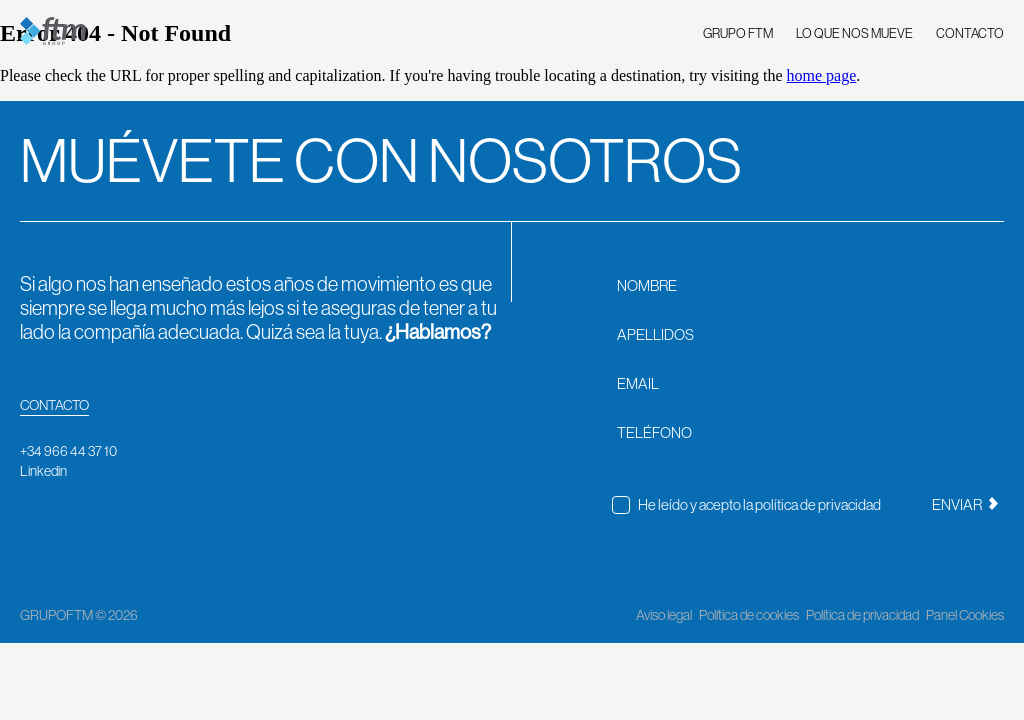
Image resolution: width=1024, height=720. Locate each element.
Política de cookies (749, 615)
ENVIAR (965, 504)
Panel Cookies (965, 615)
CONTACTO (970, 33)
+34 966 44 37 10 (68, 451)
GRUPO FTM (738, 33)
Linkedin (43, 471)
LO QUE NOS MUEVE (854, 33)
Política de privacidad (862, 615)
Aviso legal (664, 615)
